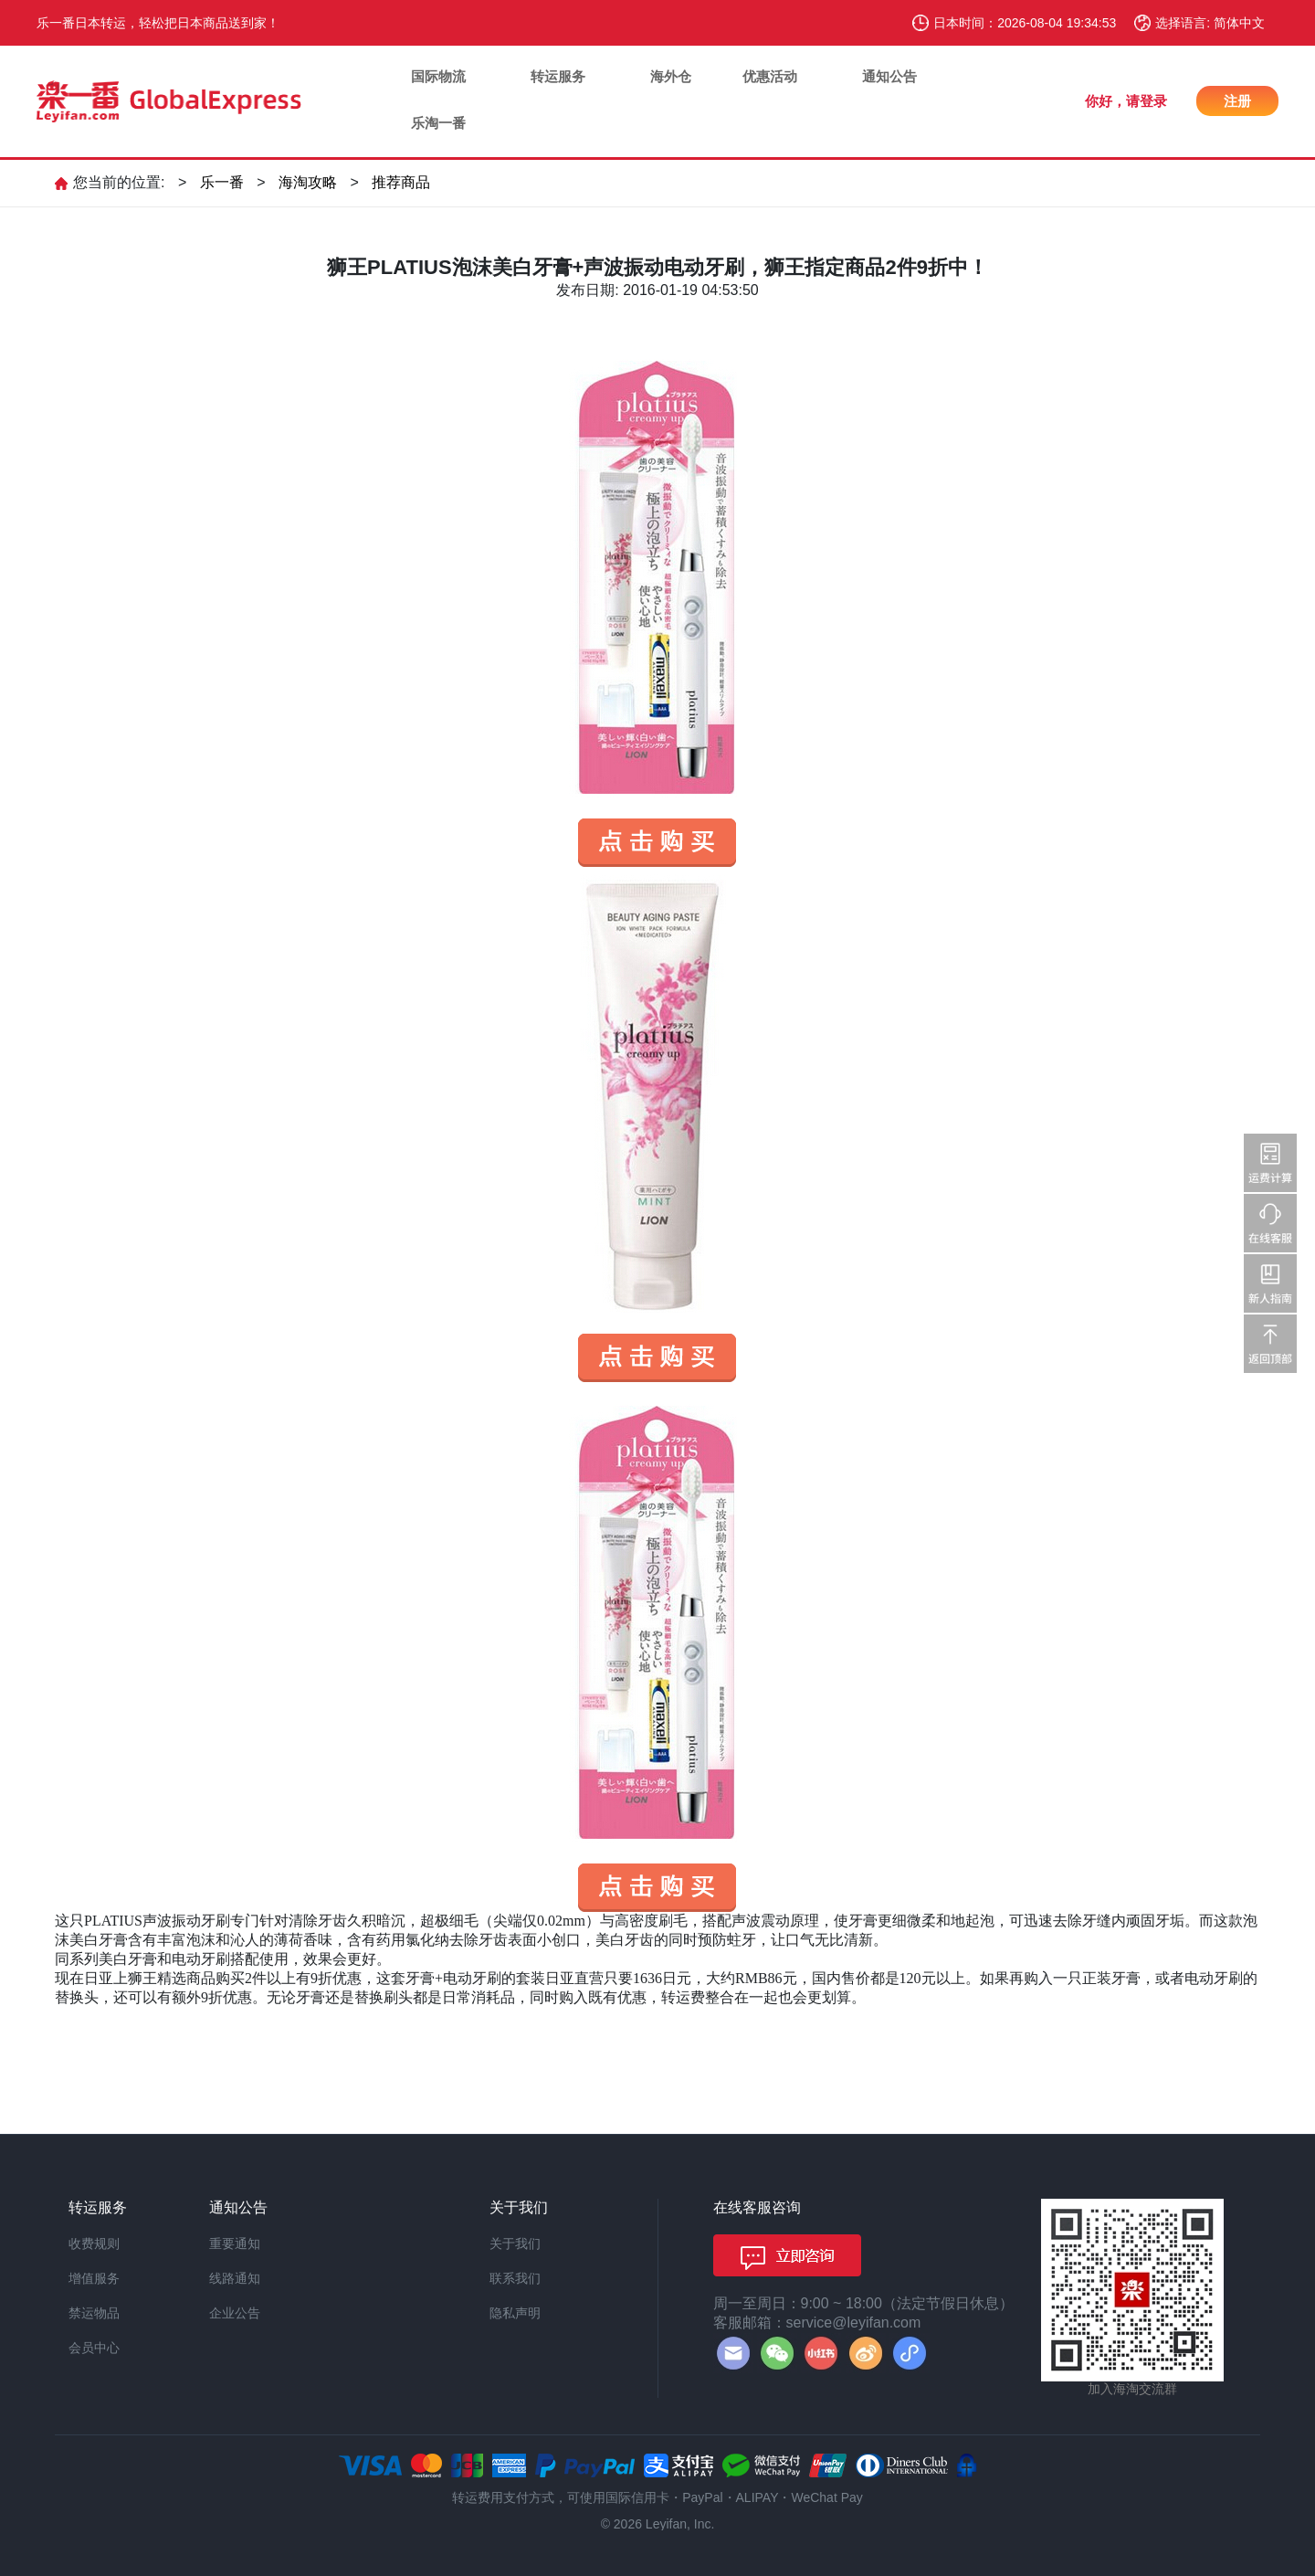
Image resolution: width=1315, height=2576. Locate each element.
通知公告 (889, 76)
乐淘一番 (438, 123)
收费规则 (94, 2243)
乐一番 (222, 182)
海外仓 (670, 76)
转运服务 (558, 76)
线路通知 (234, 2278)
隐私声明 (515, 2313)
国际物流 (438, 76)
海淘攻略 (308, 182)
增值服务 (94, 2278)
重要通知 (234, 2243)
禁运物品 (94, 2313)
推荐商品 (401, 182)
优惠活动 (769, 76)
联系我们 (515, 2278)
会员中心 (94, 2347)
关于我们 (515, 2243)
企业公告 (234, 2313)
